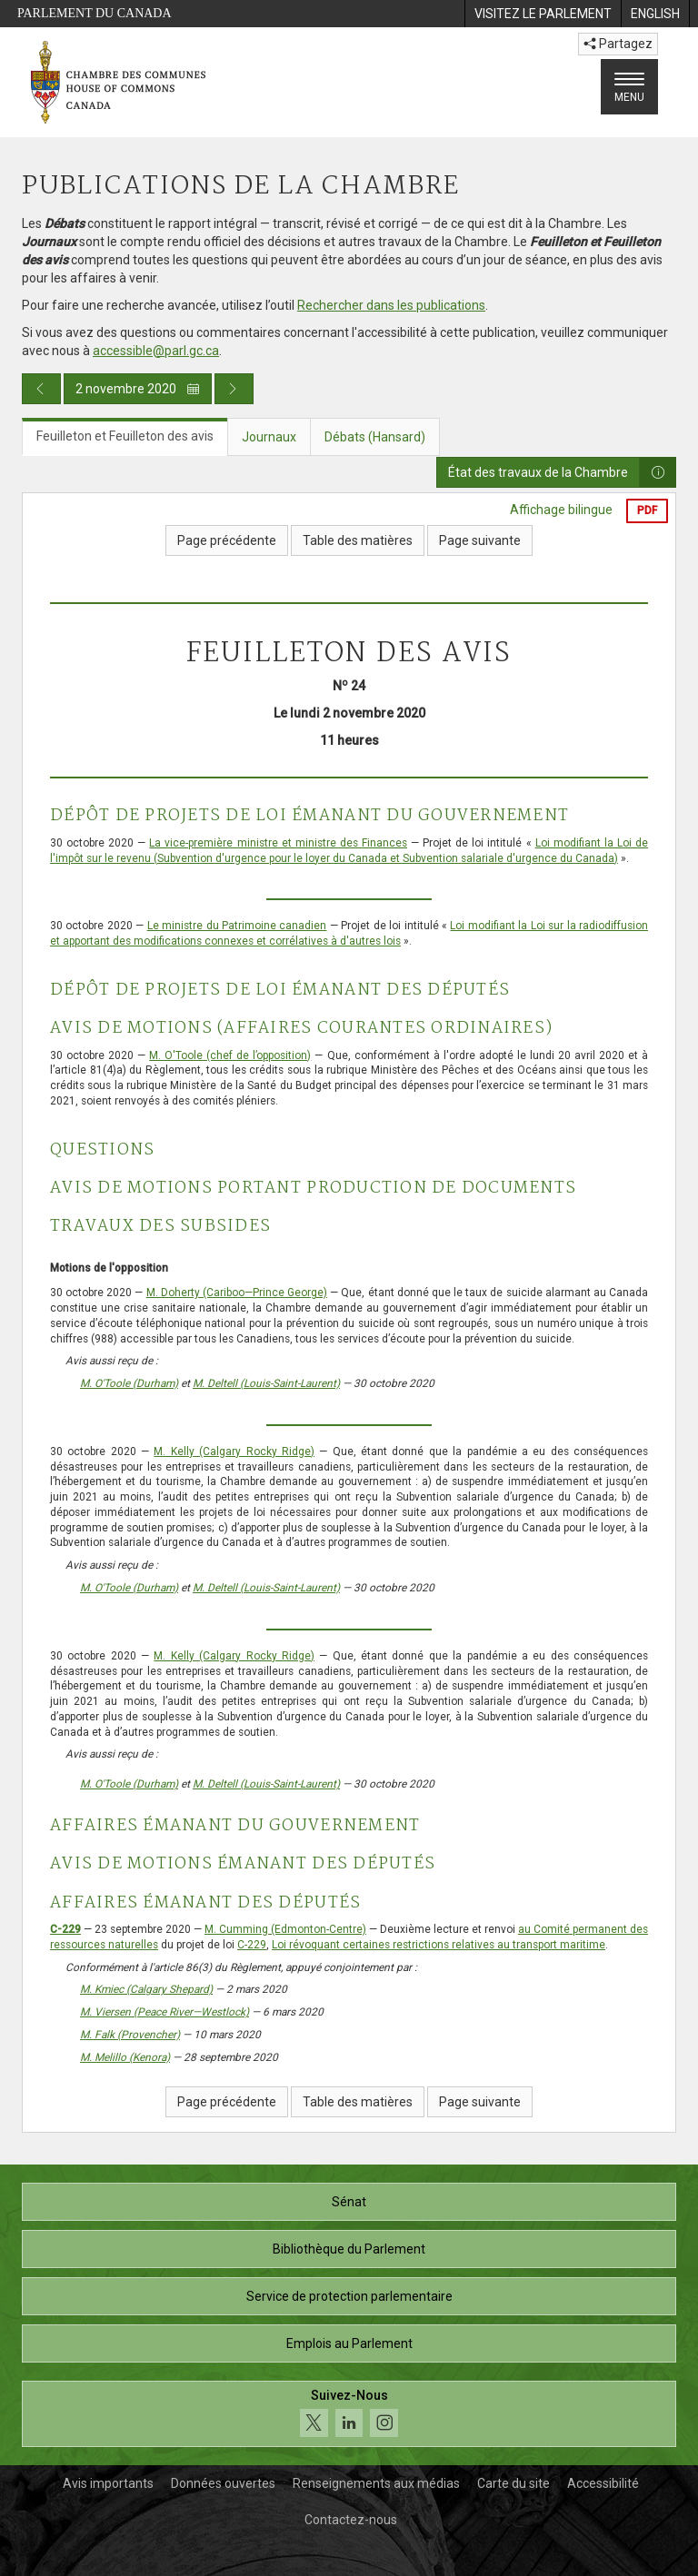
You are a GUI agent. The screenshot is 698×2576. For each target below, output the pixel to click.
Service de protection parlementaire (349, 2296)
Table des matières (358, 540)
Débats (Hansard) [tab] (374, 437)
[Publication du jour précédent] (41, 388)
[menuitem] (542, 13)
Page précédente (226, 540)
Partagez (618, 43)
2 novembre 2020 (137, 388)
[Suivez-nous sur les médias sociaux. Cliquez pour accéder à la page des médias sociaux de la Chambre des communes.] (349, 2414)
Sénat (349, 2202)
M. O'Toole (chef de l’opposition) (230, 1055)
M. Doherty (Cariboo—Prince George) (236, 1292)
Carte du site (513, 2483)
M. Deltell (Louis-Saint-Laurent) (266, 1383)
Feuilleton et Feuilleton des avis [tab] (125, 436)
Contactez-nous (350, 2519)
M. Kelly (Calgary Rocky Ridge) (234, 1451)
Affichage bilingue (561, 509)
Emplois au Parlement (349, 2343)
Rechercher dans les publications (391, 305)
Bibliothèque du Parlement (349, 2249)
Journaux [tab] (269, 437)
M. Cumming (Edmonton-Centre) (285, 1929)
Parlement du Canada (94, 13)
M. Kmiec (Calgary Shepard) (146, 1989)
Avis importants (108, 2483)
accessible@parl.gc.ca (156, 350)
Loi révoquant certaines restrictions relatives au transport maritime (438, 1944)
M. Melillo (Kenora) (125, 2057)
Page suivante (480, 540)
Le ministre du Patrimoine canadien (237, 925)
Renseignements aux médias (376, 2483)
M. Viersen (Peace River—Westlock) (164, 2012)
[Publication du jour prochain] (234, 388)
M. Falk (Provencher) (130, 2034)
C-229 (65, 1929)
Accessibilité (603, 2483)
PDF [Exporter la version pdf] (647, 510)
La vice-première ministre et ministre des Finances (278, 843)
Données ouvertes (223, 2483)
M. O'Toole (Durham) (129, 1383)
